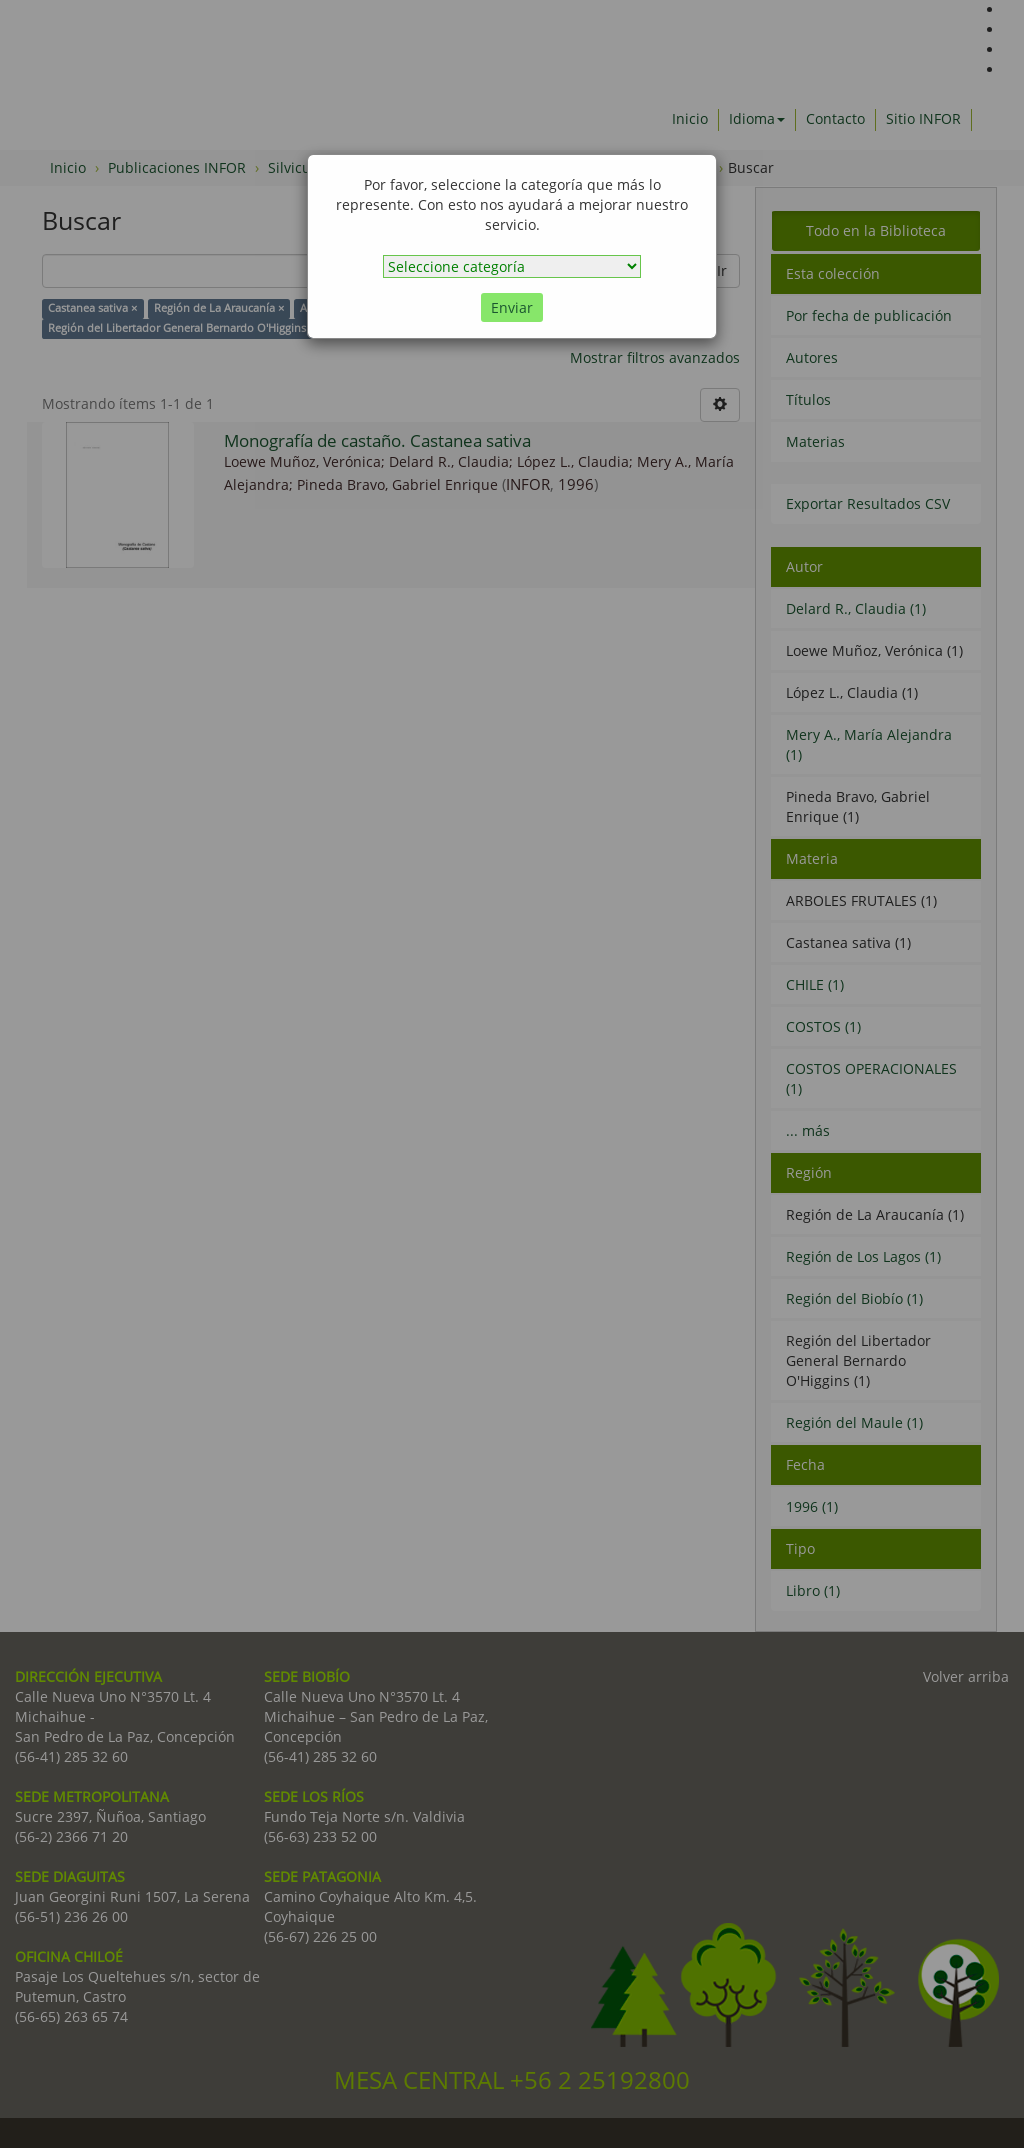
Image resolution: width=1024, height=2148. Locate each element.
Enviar (512, 307)
